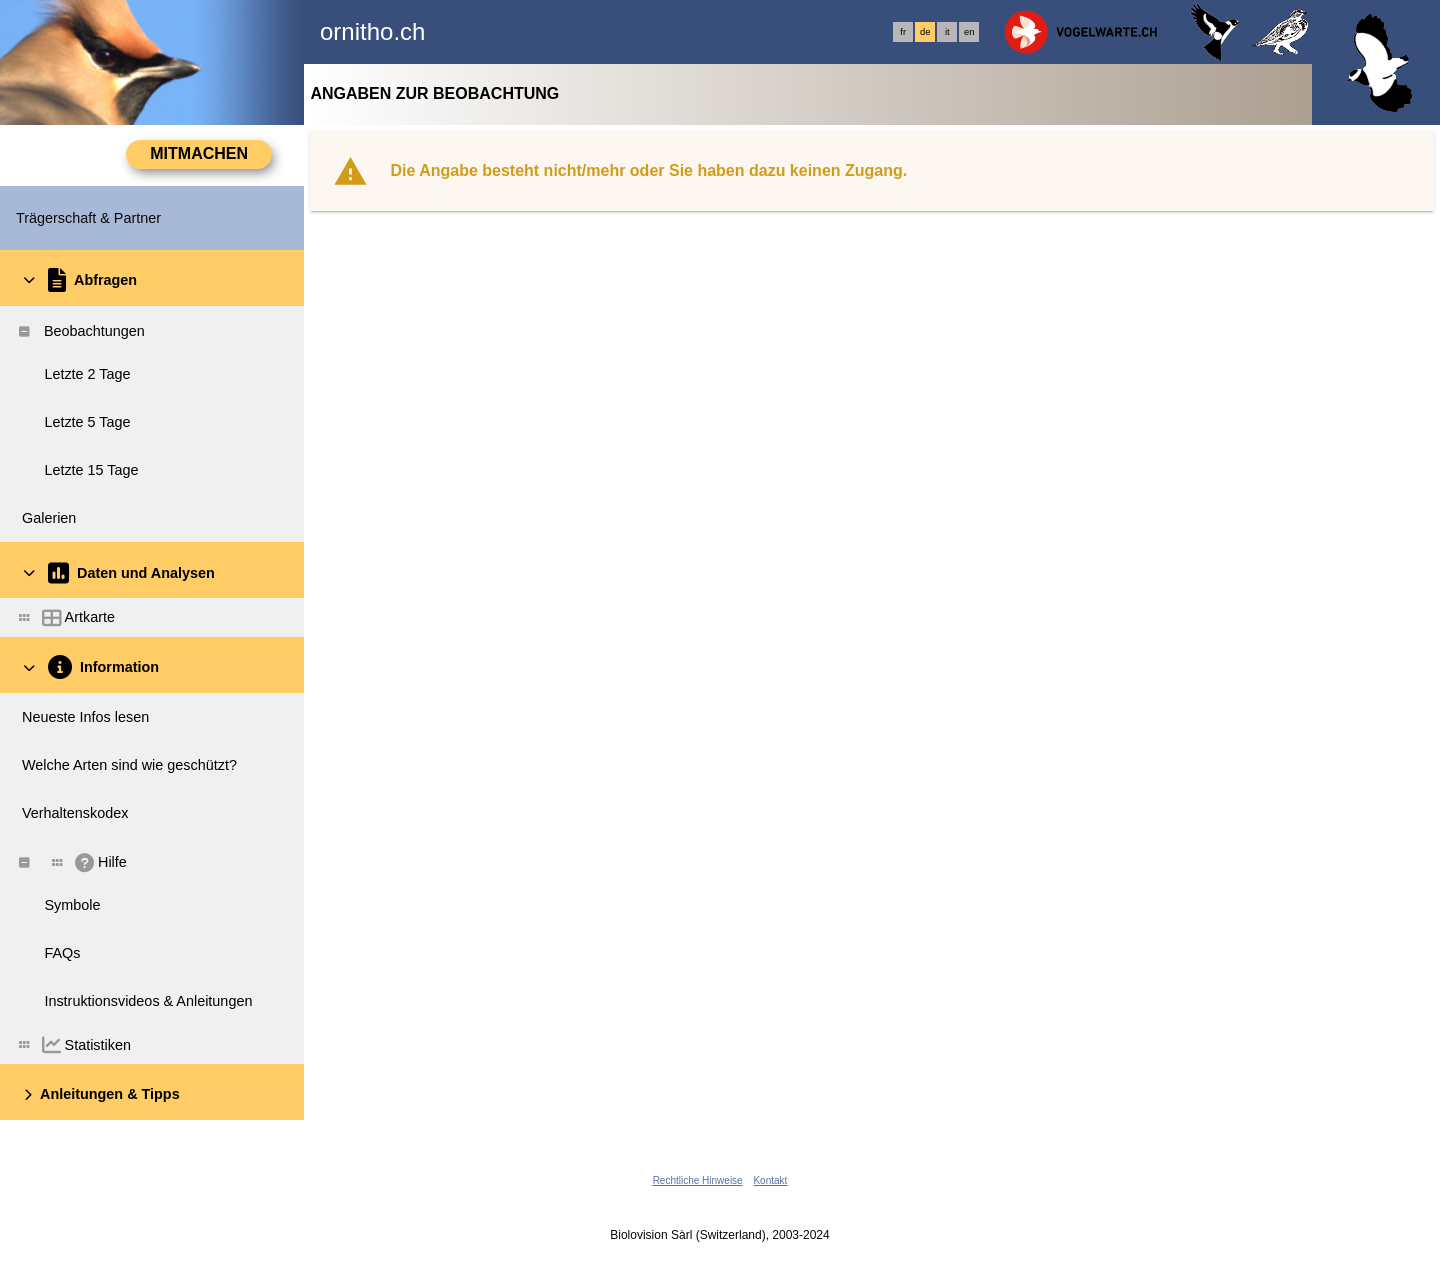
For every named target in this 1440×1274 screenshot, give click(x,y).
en (969, 32)
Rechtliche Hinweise (698, 1180)
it (947, 32)
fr (903, 32)
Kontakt (770, 1180)
